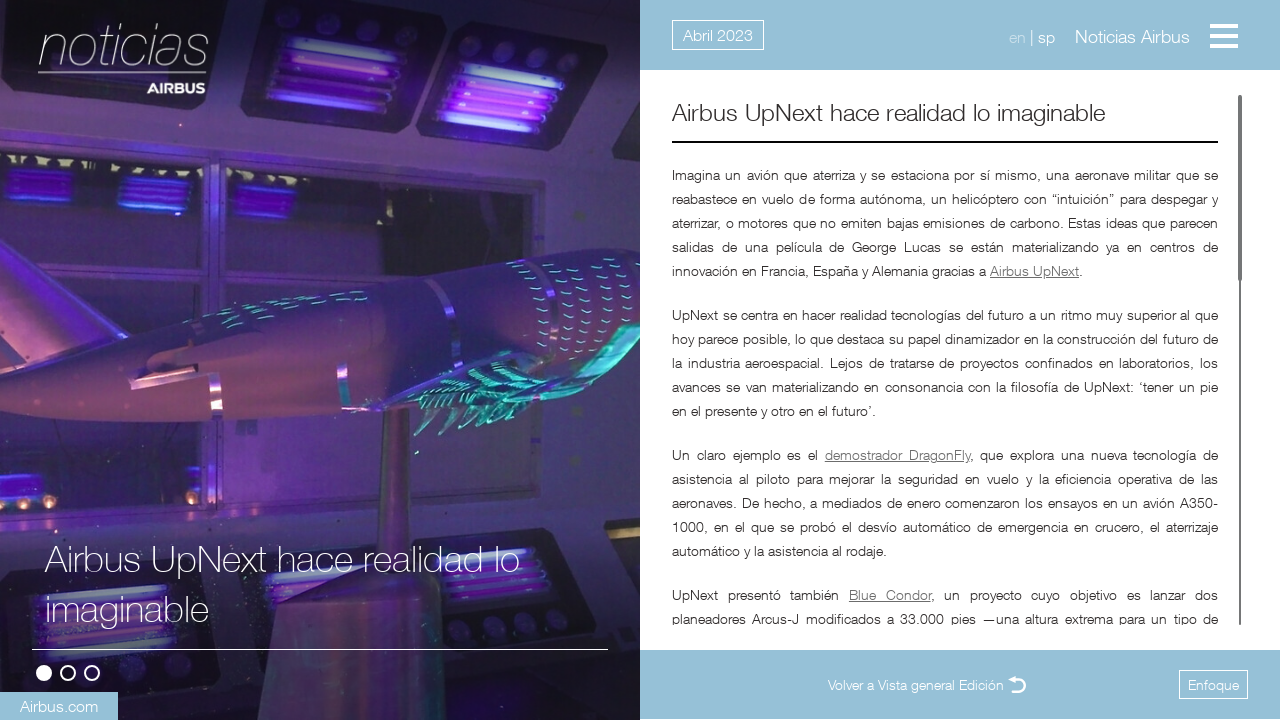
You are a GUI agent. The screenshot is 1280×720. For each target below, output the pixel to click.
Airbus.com (59, 706)
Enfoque (1213, 684)
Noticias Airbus (1132, 36)
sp (1046, 37)
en (1017, 37)
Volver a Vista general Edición (916, 684)
